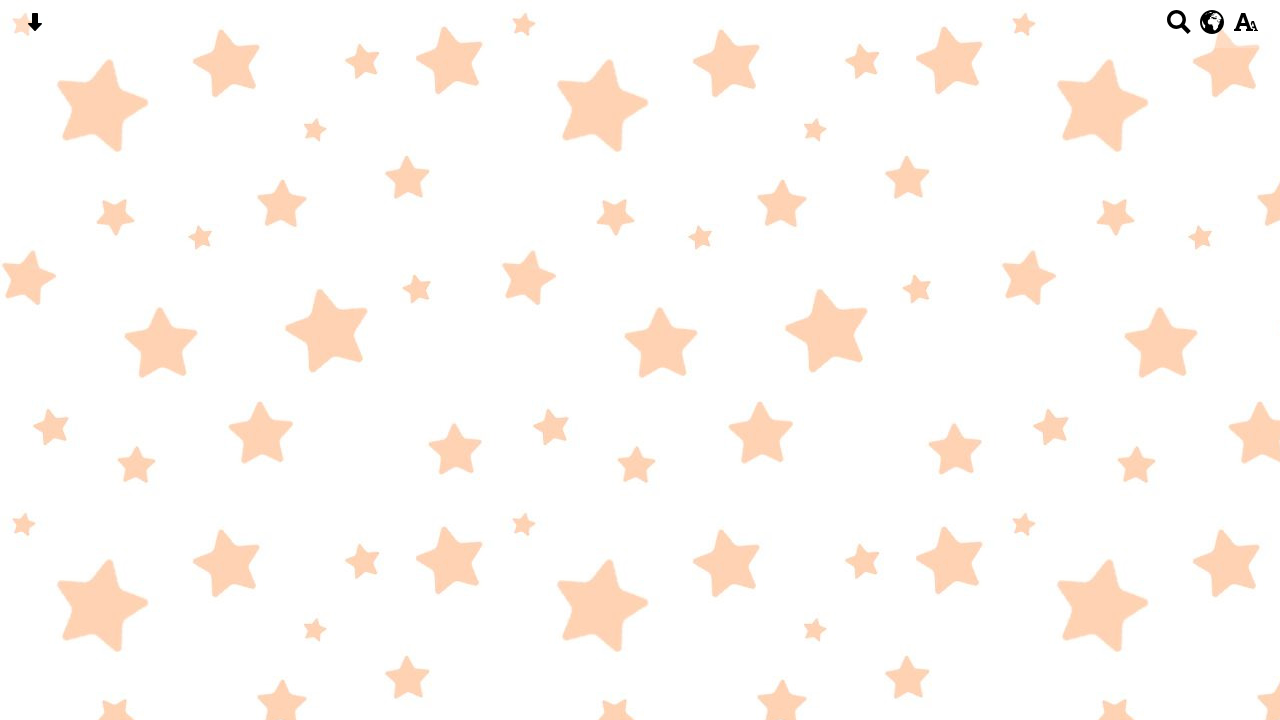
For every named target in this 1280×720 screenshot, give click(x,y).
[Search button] (1178, 28)
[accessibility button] (1245, 28)
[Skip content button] (34, 28)
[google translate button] (1212, 22)
